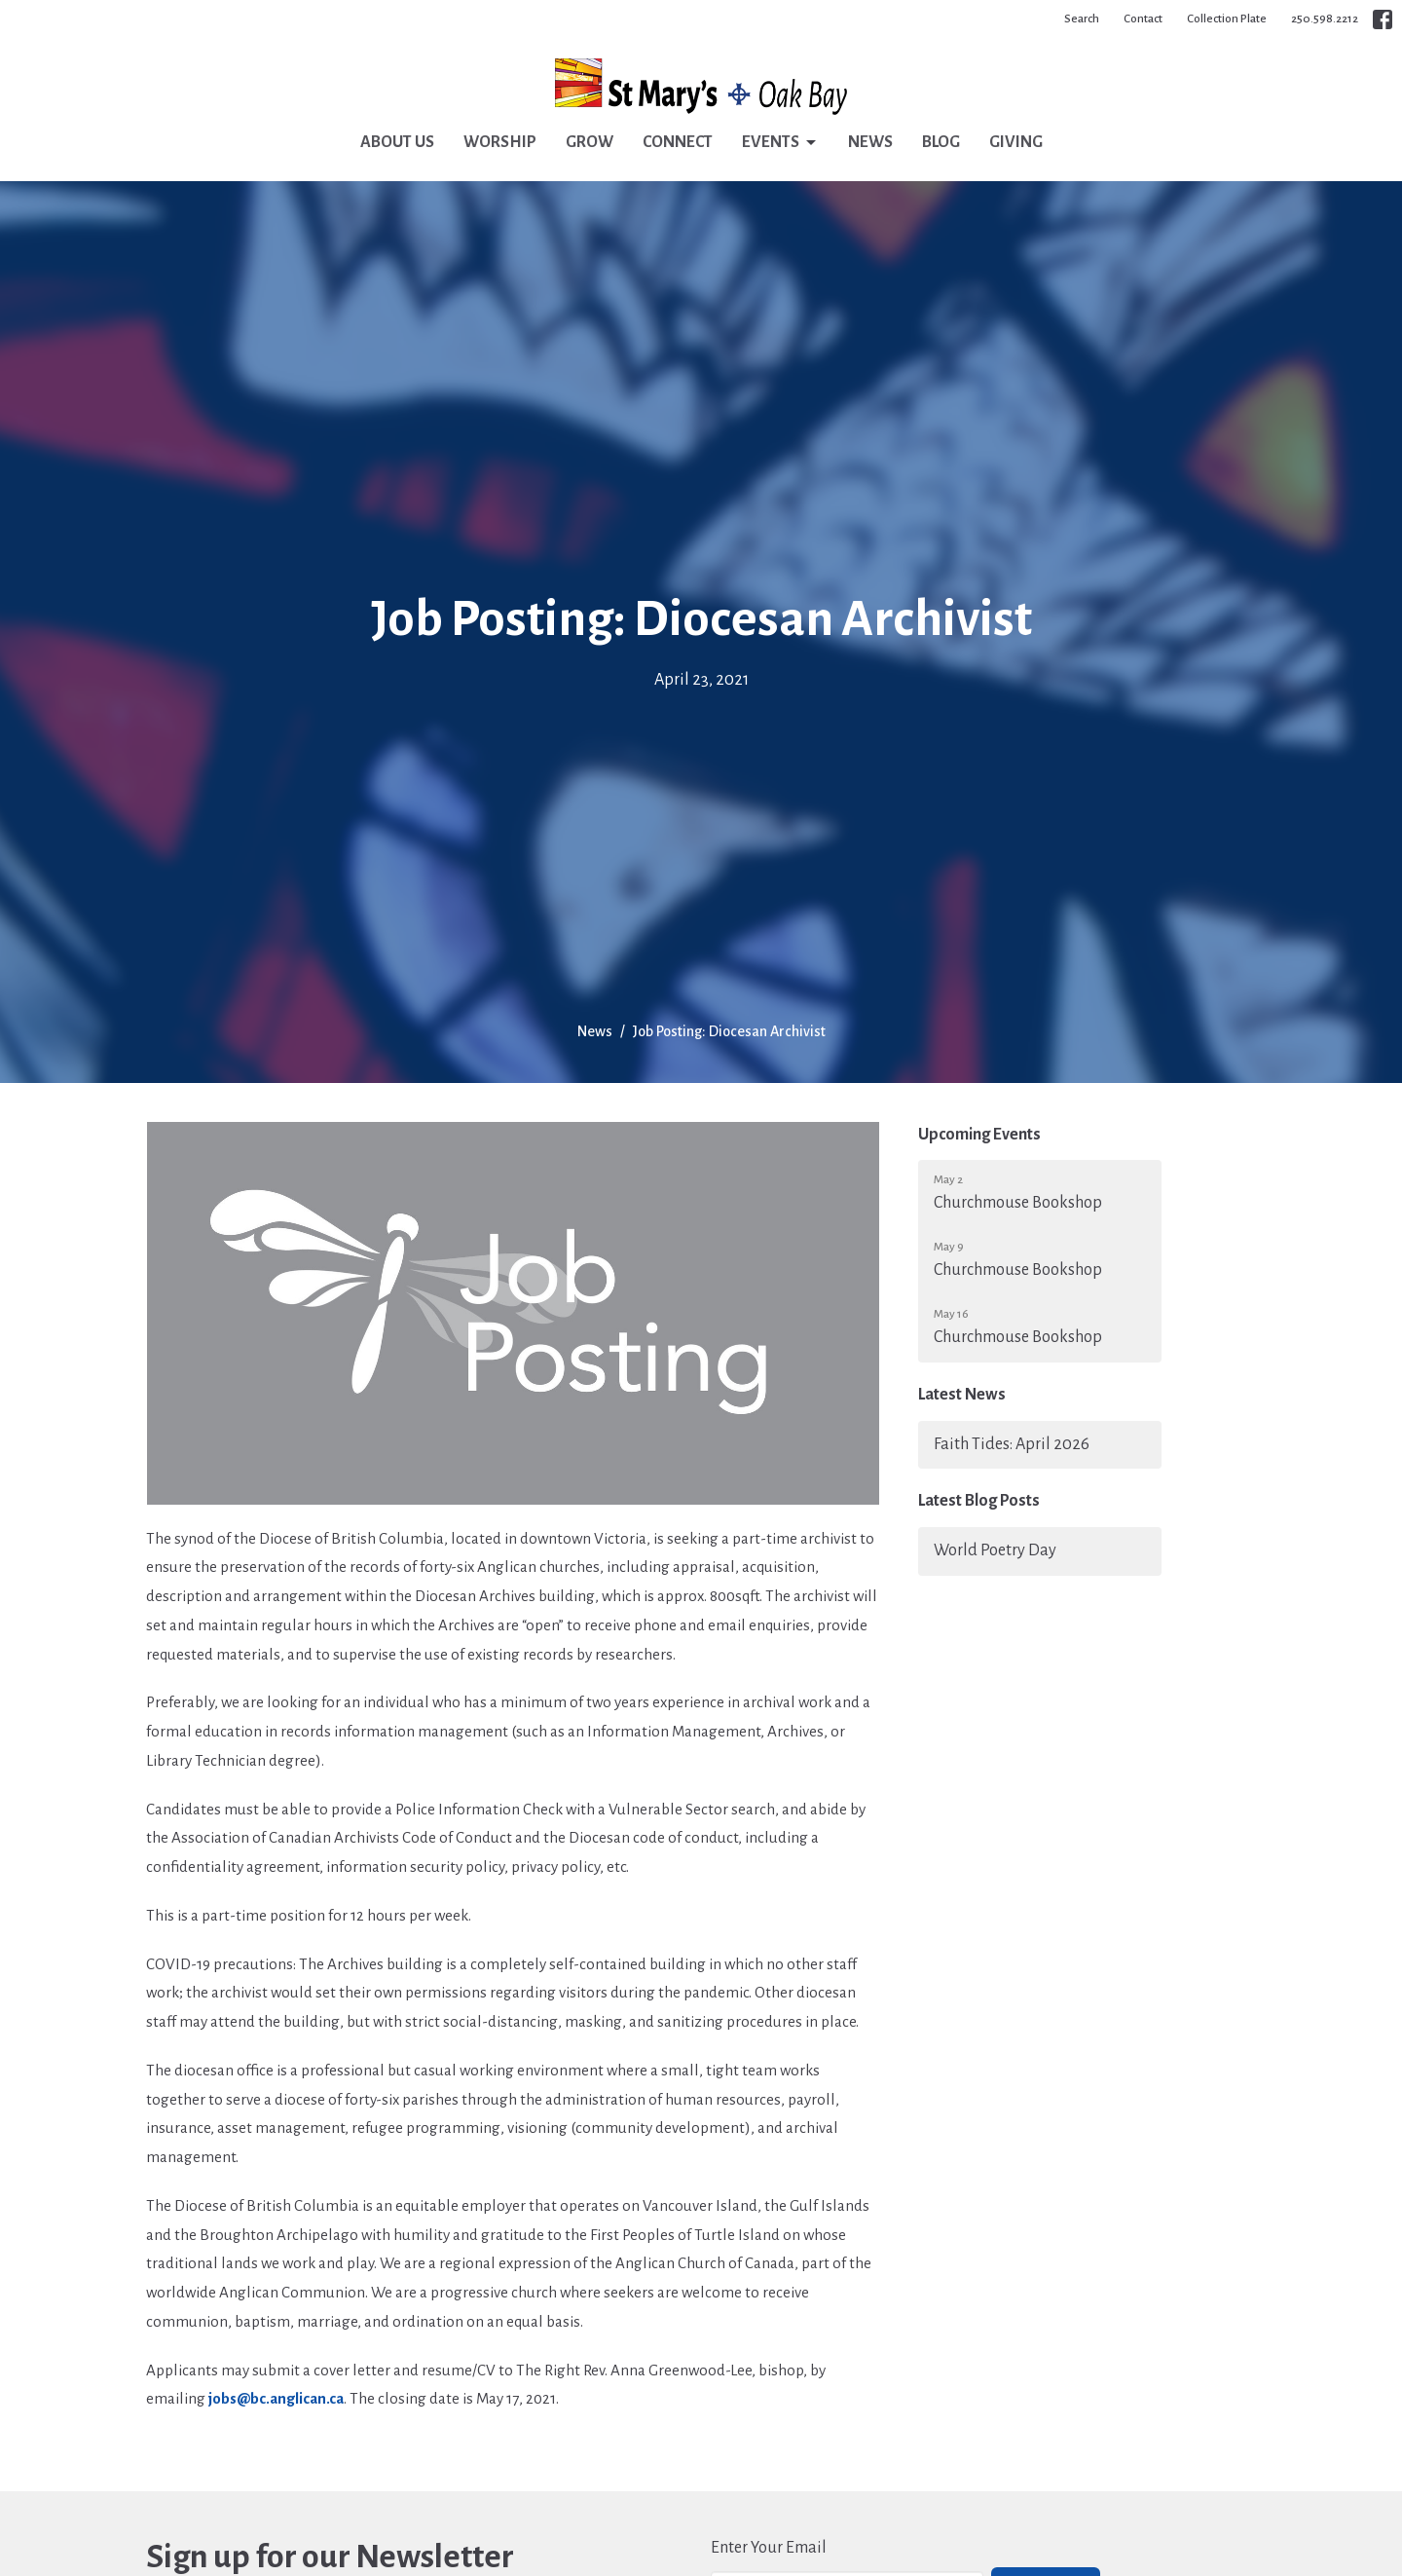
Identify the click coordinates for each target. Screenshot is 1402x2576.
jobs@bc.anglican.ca (276, 2398)
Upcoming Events (979, 1134)
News (870, 142)
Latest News (962, 1394)
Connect (678, 142)
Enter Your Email (769, 2548)
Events (780, 143)
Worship (499, 142)
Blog (941, 142)
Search (1081, 19)
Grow (589, 142)
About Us (397, 142)
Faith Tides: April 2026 (1011, 1444)
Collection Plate (1227, 19)
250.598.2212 (1324, 19)
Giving (1016, 142)
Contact (1143, 19)
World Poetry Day (995, 1550)
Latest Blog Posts (979, 1501)
